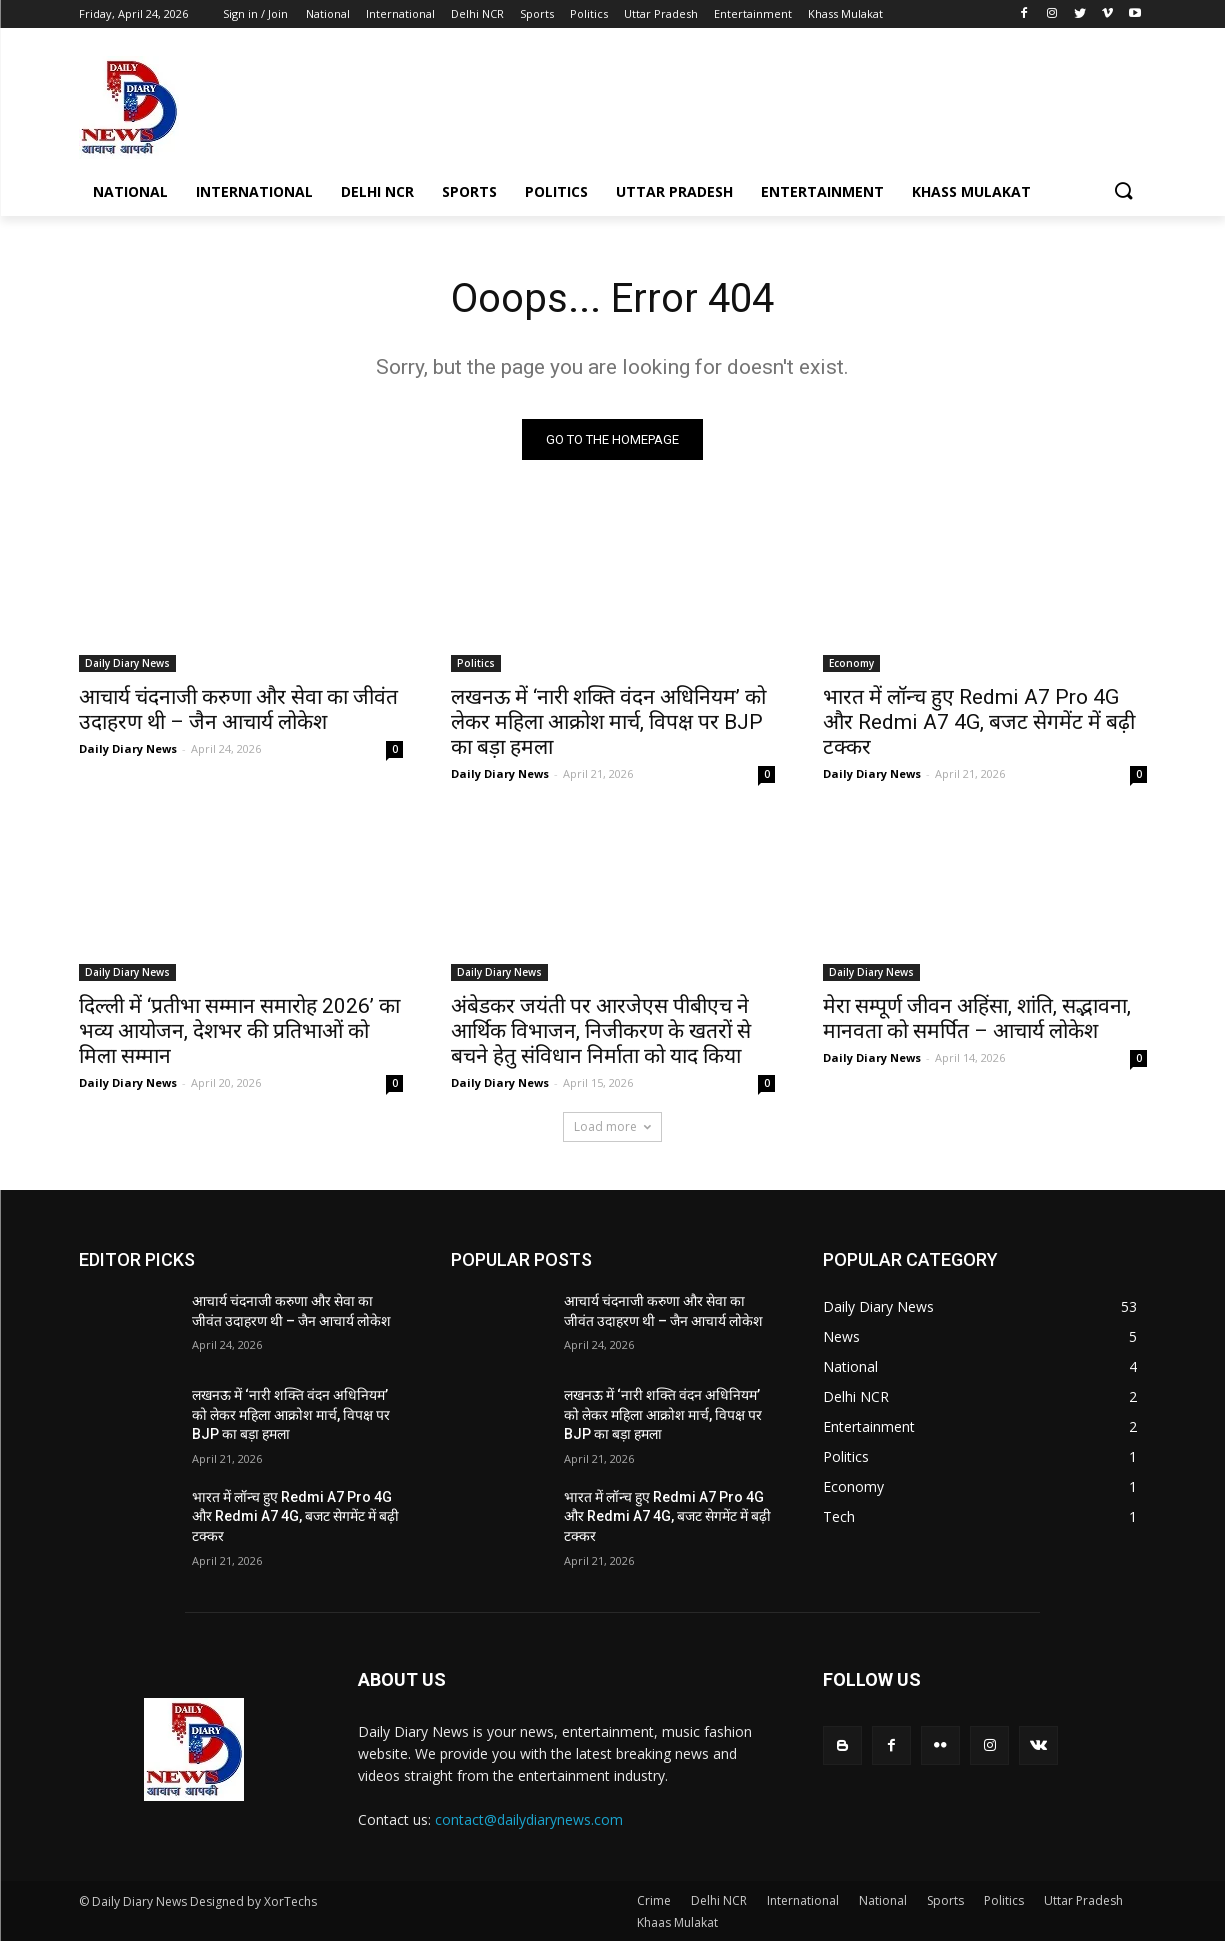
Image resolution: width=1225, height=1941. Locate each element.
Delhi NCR (719, 1900)
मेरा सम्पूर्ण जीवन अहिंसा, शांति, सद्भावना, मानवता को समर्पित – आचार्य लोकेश (977, 1018)
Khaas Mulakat (677, 1922)
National (883, 1900)
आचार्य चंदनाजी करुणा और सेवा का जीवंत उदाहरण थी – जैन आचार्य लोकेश (238, 709)
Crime (654, 1900)
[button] (1123, 192)
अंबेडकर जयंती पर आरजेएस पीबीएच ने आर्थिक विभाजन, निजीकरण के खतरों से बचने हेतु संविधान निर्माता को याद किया (601, 1031)
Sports (945, 1900)
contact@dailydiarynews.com (529, 1819)
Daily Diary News (127, 663)
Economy (851, 663)
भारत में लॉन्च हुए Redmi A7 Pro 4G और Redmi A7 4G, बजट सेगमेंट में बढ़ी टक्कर (979, 722)
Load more (612, 1126)
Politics (476, 663)
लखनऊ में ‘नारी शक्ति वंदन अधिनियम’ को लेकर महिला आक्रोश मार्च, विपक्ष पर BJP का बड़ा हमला (608, 722)
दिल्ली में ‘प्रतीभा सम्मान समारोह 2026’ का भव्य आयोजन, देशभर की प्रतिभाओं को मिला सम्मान (239, 1031)
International (803, 1900)
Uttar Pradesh (1083, 1900)
